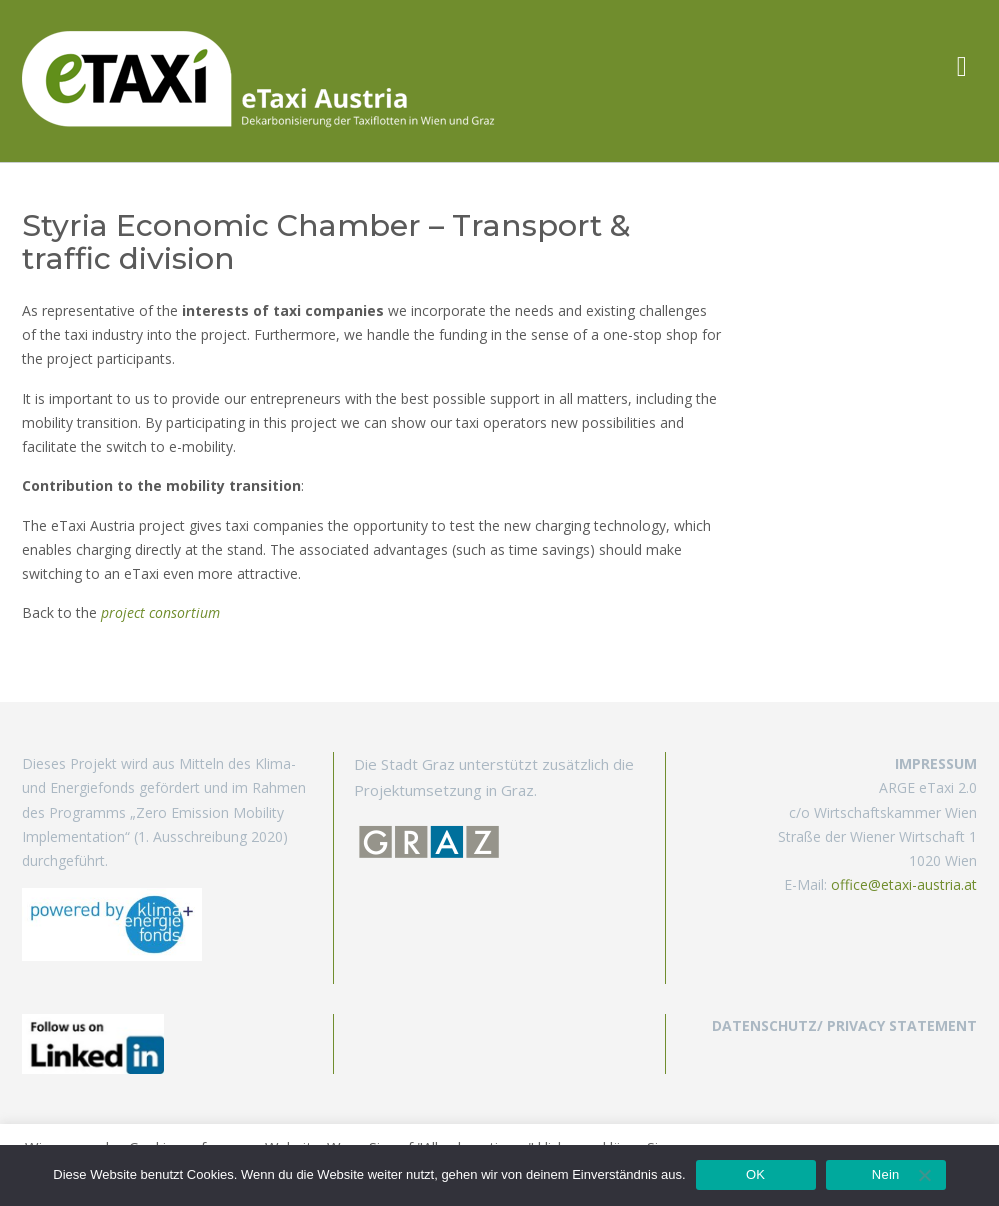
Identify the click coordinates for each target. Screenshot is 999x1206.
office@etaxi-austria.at (904, 884)
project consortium (160, 612)
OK (755, 1174)
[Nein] (924, 1175)
